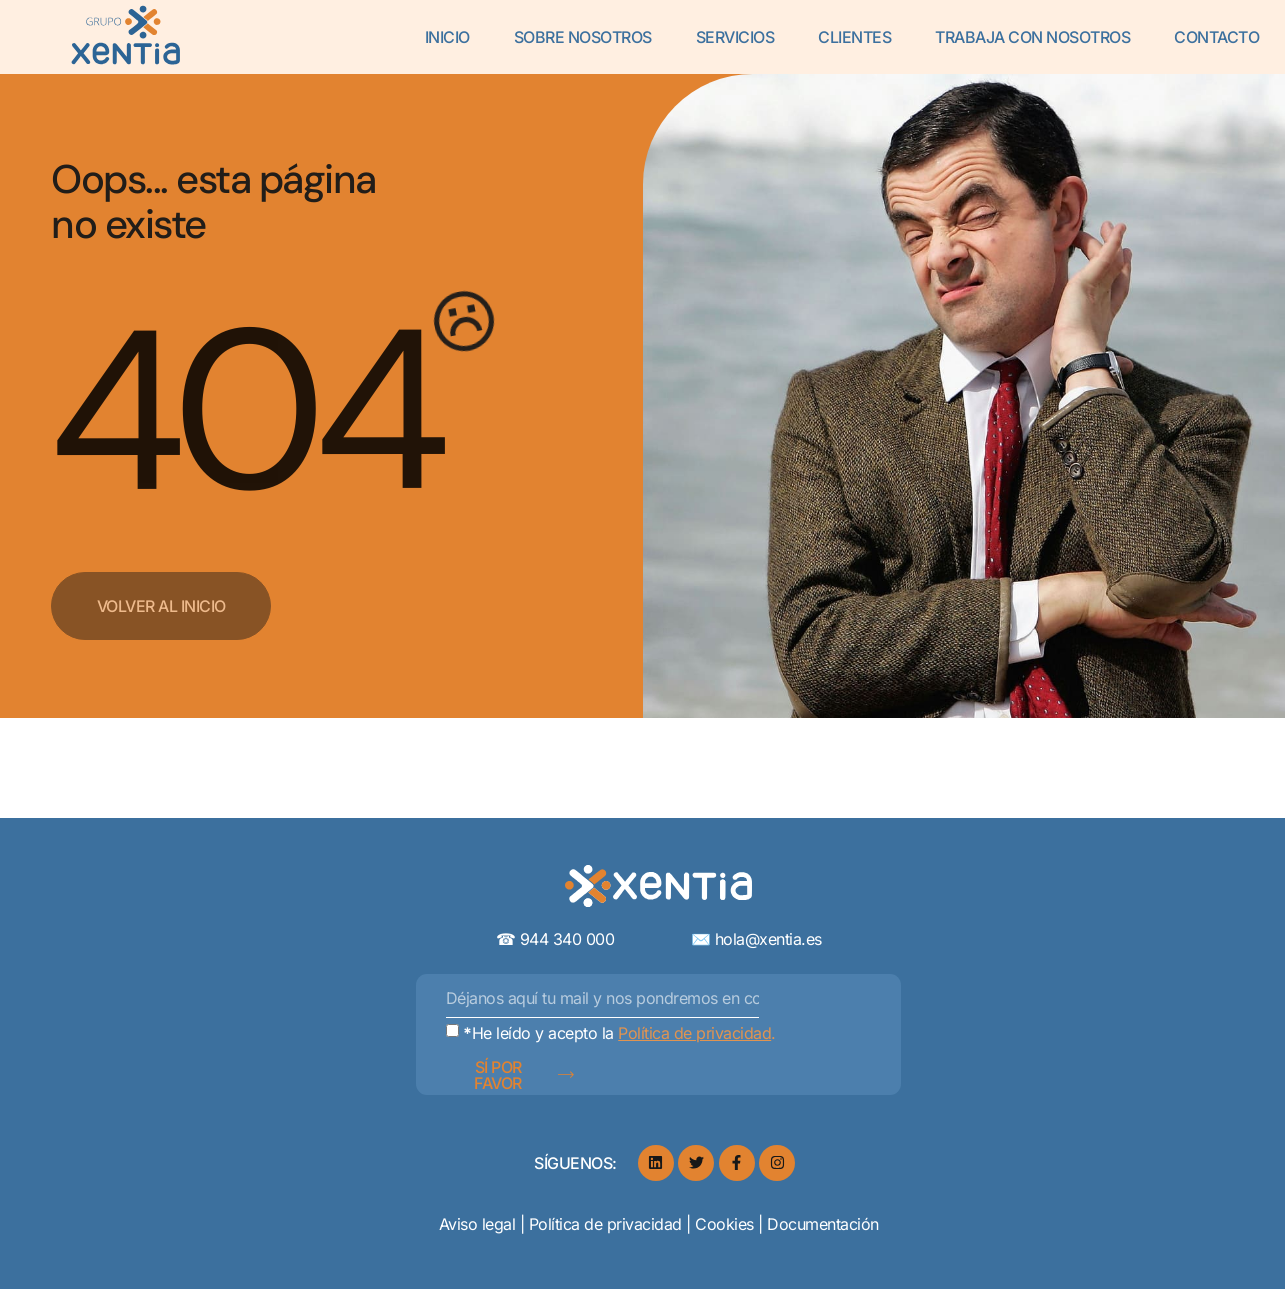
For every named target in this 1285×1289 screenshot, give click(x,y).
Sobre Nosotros (583, 37)
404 (244, 412)
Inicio (447, 37)
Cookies (724, 1224)
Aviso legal (479, 1224)
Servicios (735, 37)
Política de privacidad (608, 1224)
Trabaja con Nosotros (1032, 37)
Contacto (1216, 37)
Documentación (823, 1224)
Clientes (854, 37)
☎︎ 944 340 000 (593, 939)
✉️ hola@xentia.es (756, 939)
